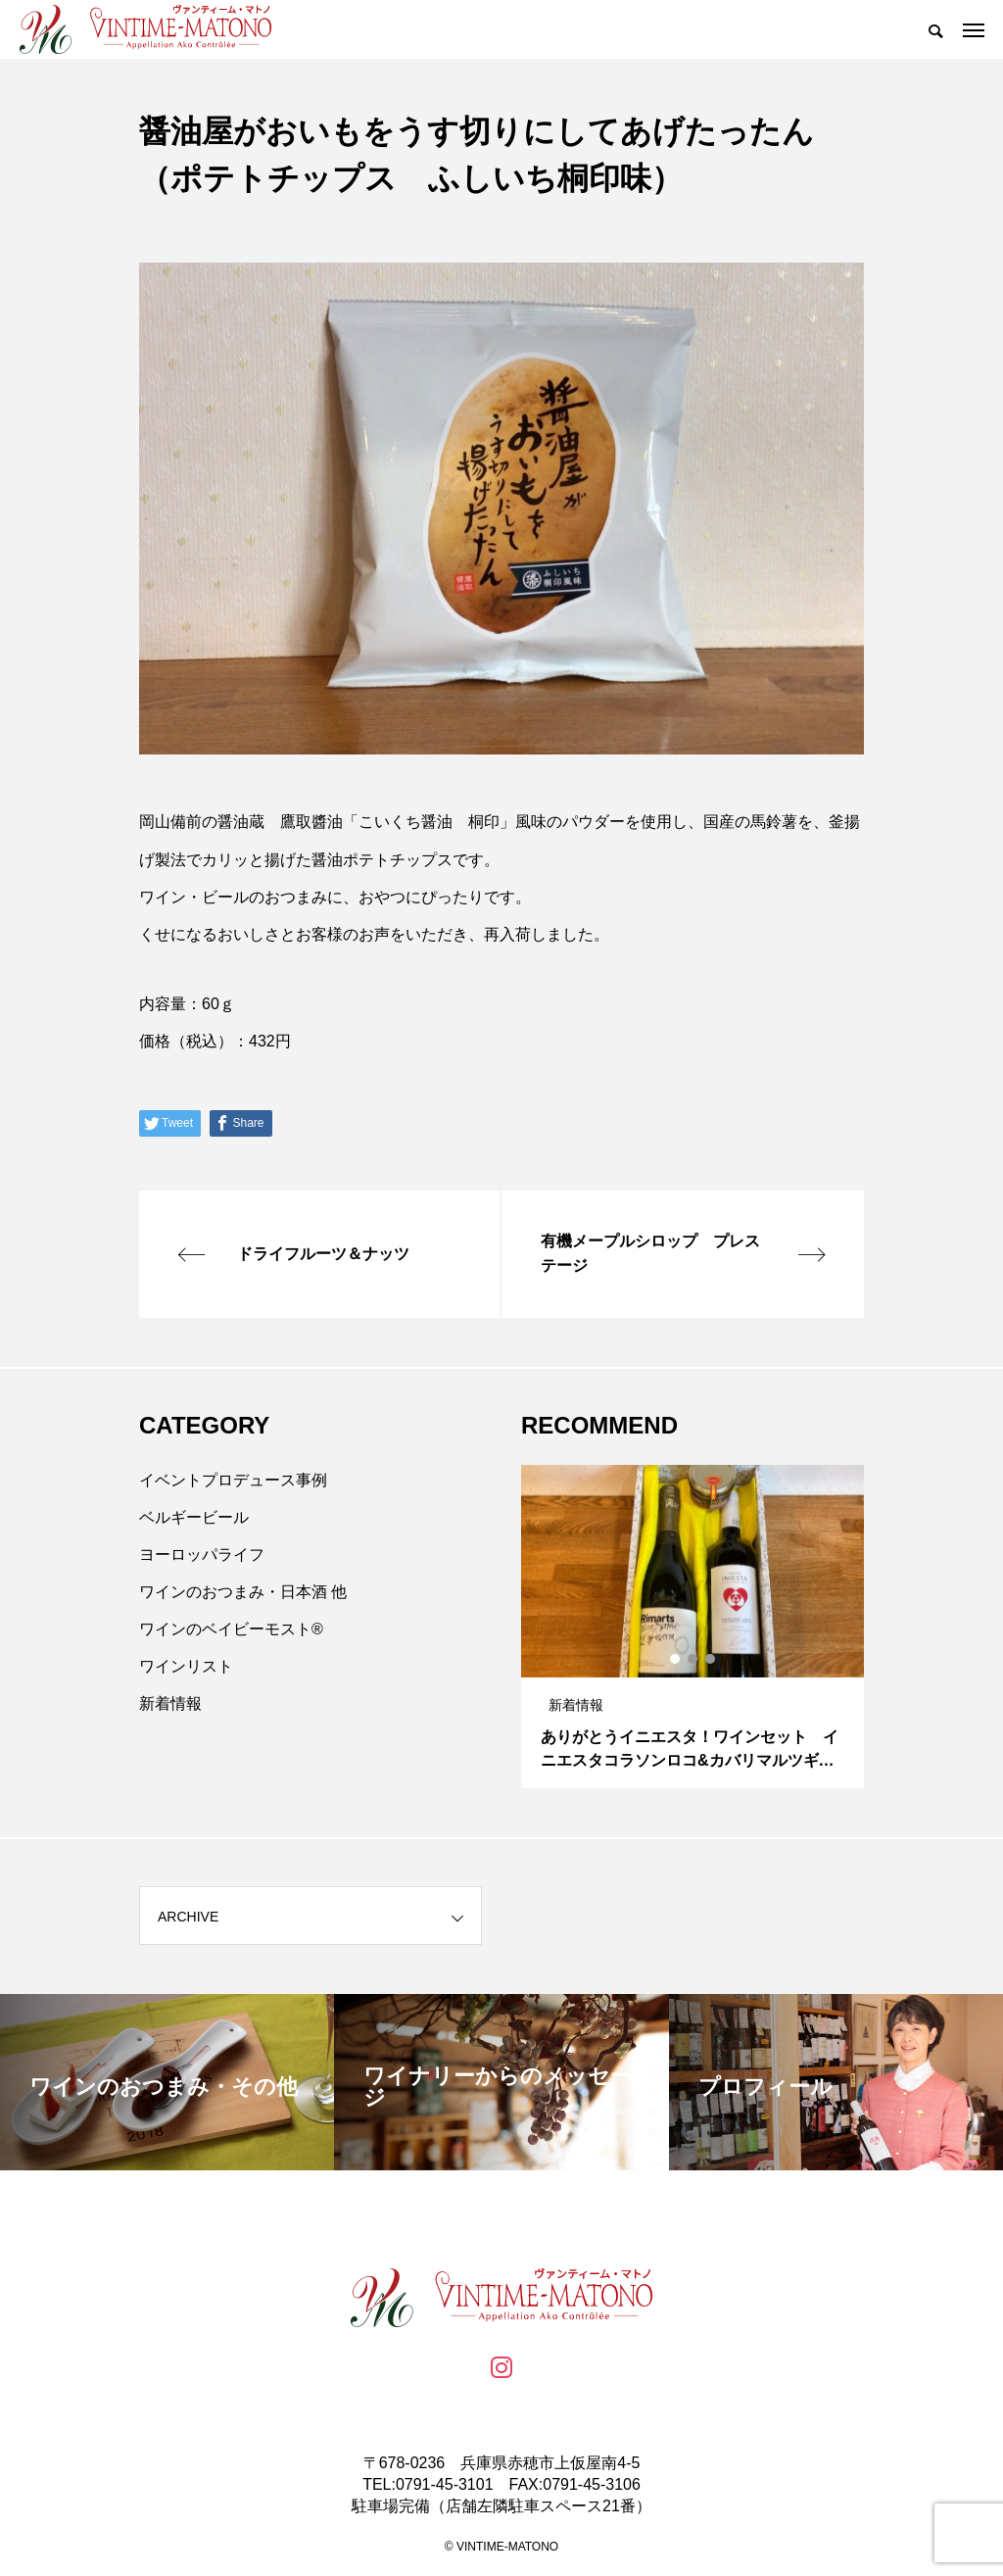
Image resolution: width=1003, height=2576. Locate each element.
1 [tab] (676, 1659)
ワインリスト (186, 1666)
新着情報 (170, 1703)
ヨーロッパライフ (201, 1554)
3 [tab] (711, 1659)
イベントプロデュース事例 (233, 1480)
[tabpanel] (692, 1626)
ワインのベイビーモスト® (231, 1629)
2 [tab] (693, 1659)
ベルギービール (194, 1517)
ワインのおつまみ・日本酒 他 (243, 1591)
